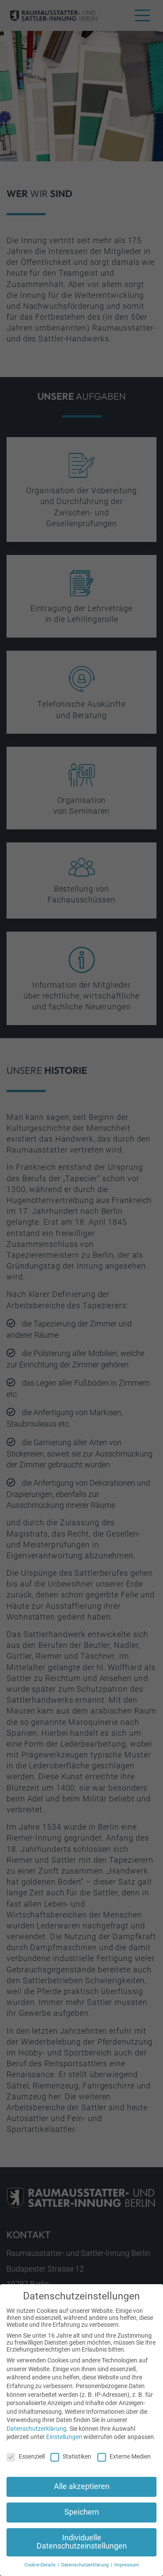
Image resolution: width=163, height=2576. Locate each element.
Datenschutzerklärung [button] (85, 2569)
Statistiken (70, 2460)
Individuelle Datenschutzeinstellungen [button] (82, 2546)
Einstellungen (64, 2440)
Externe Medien (124, 2460)
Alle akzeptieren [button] (82, 2490)
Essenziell (26, 2460)
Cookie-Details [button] (40, 2569)
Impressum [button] (126, 2569)
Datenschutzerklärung (37, 2432)
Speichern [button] (81, 2516)
